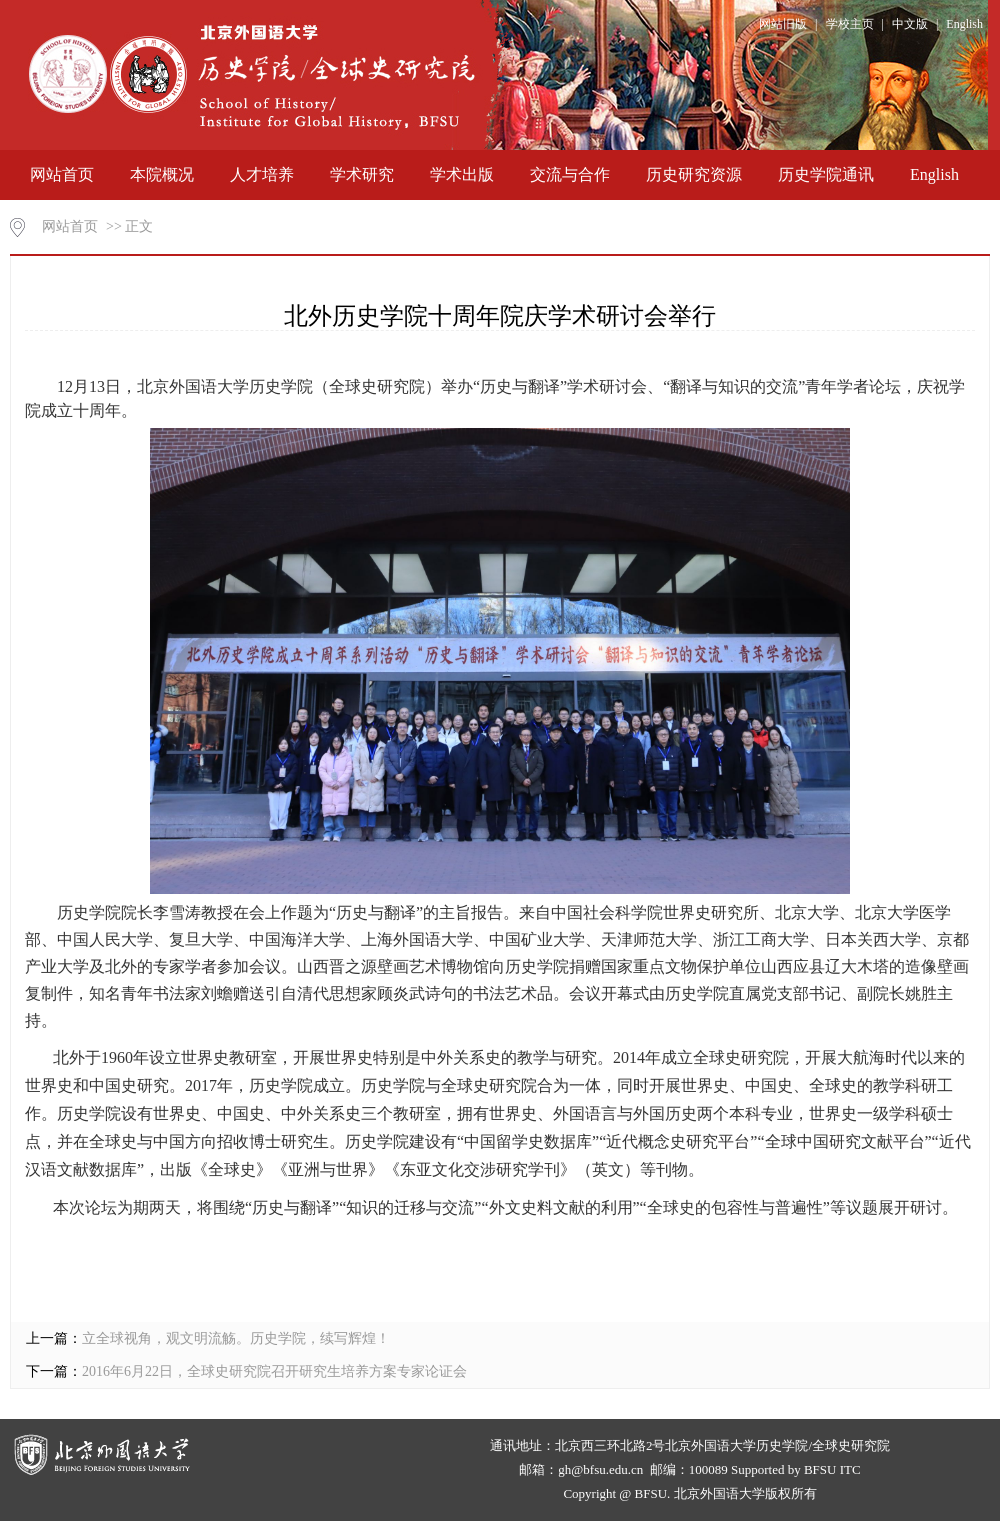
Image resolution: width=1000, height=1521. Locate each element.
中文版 (910, 24)
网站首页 (62, 174)
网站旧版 (783, 24)
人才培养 (262, 174)
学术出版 (462, 174)
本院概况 (162, 174)
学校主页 (850, 24)
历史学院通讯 (826, 174)
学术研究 (362, 174)
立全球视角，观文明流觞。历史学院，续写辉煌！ (236, 1338)
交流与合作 (570, 174)
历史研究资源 (694, 174)
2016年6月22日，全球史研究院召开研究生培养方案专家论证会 (274, 1371)
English (964, 24)
